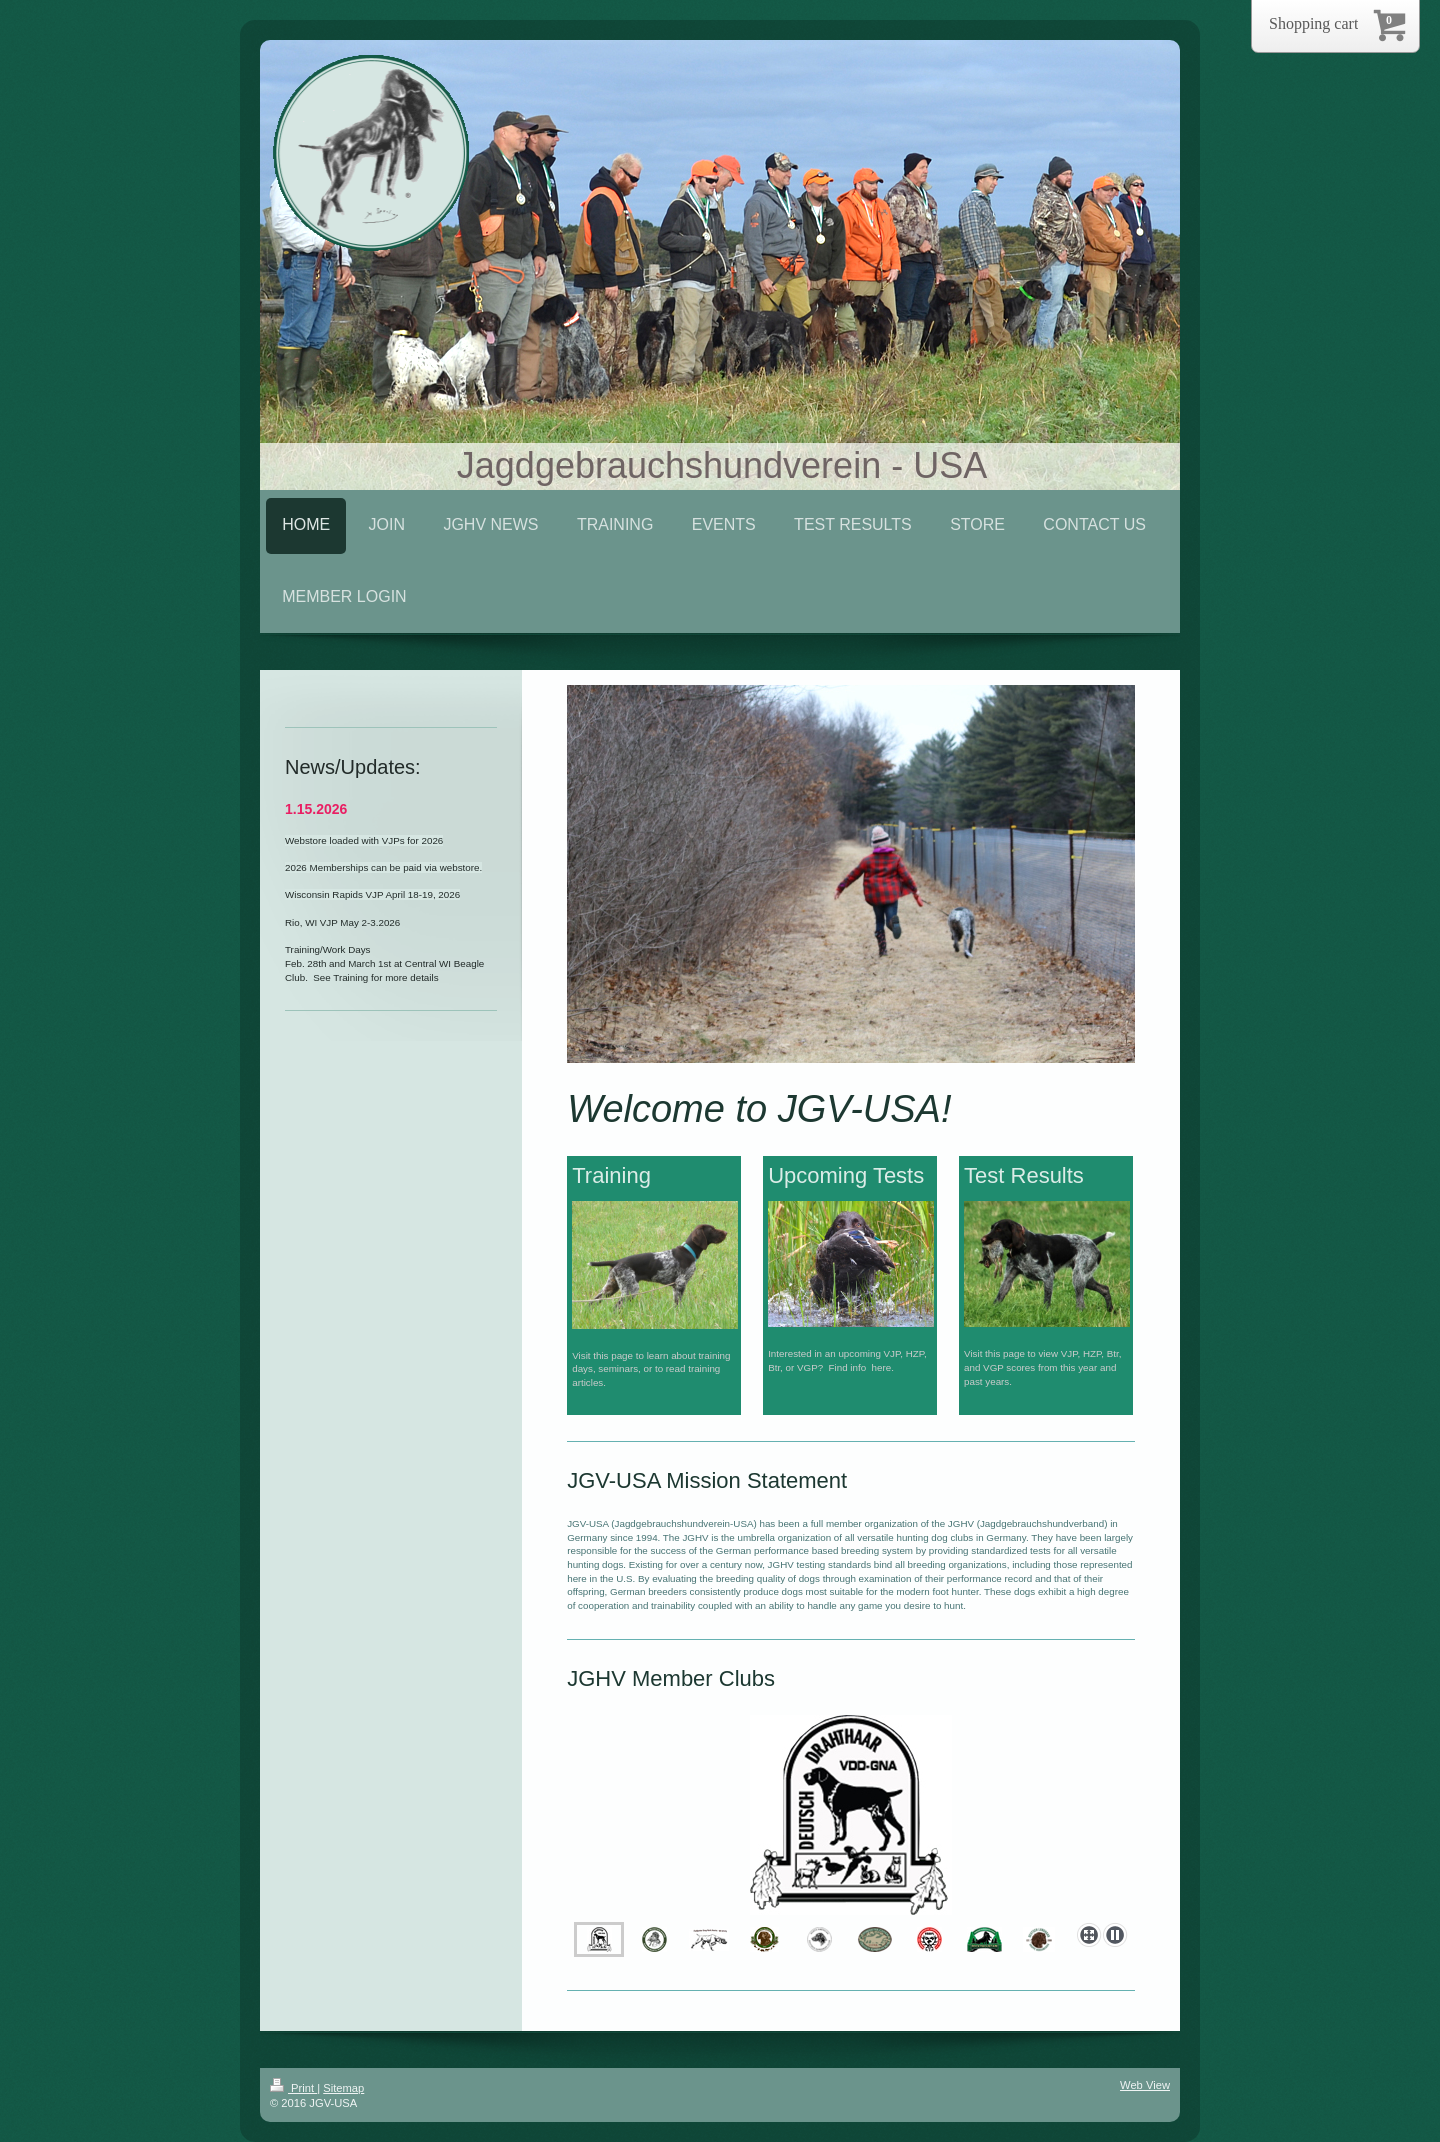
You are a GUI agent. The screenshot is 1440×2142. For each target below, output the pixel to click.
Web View (1145, 2085)
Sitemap (343, 2088)
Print (293, 2088)
